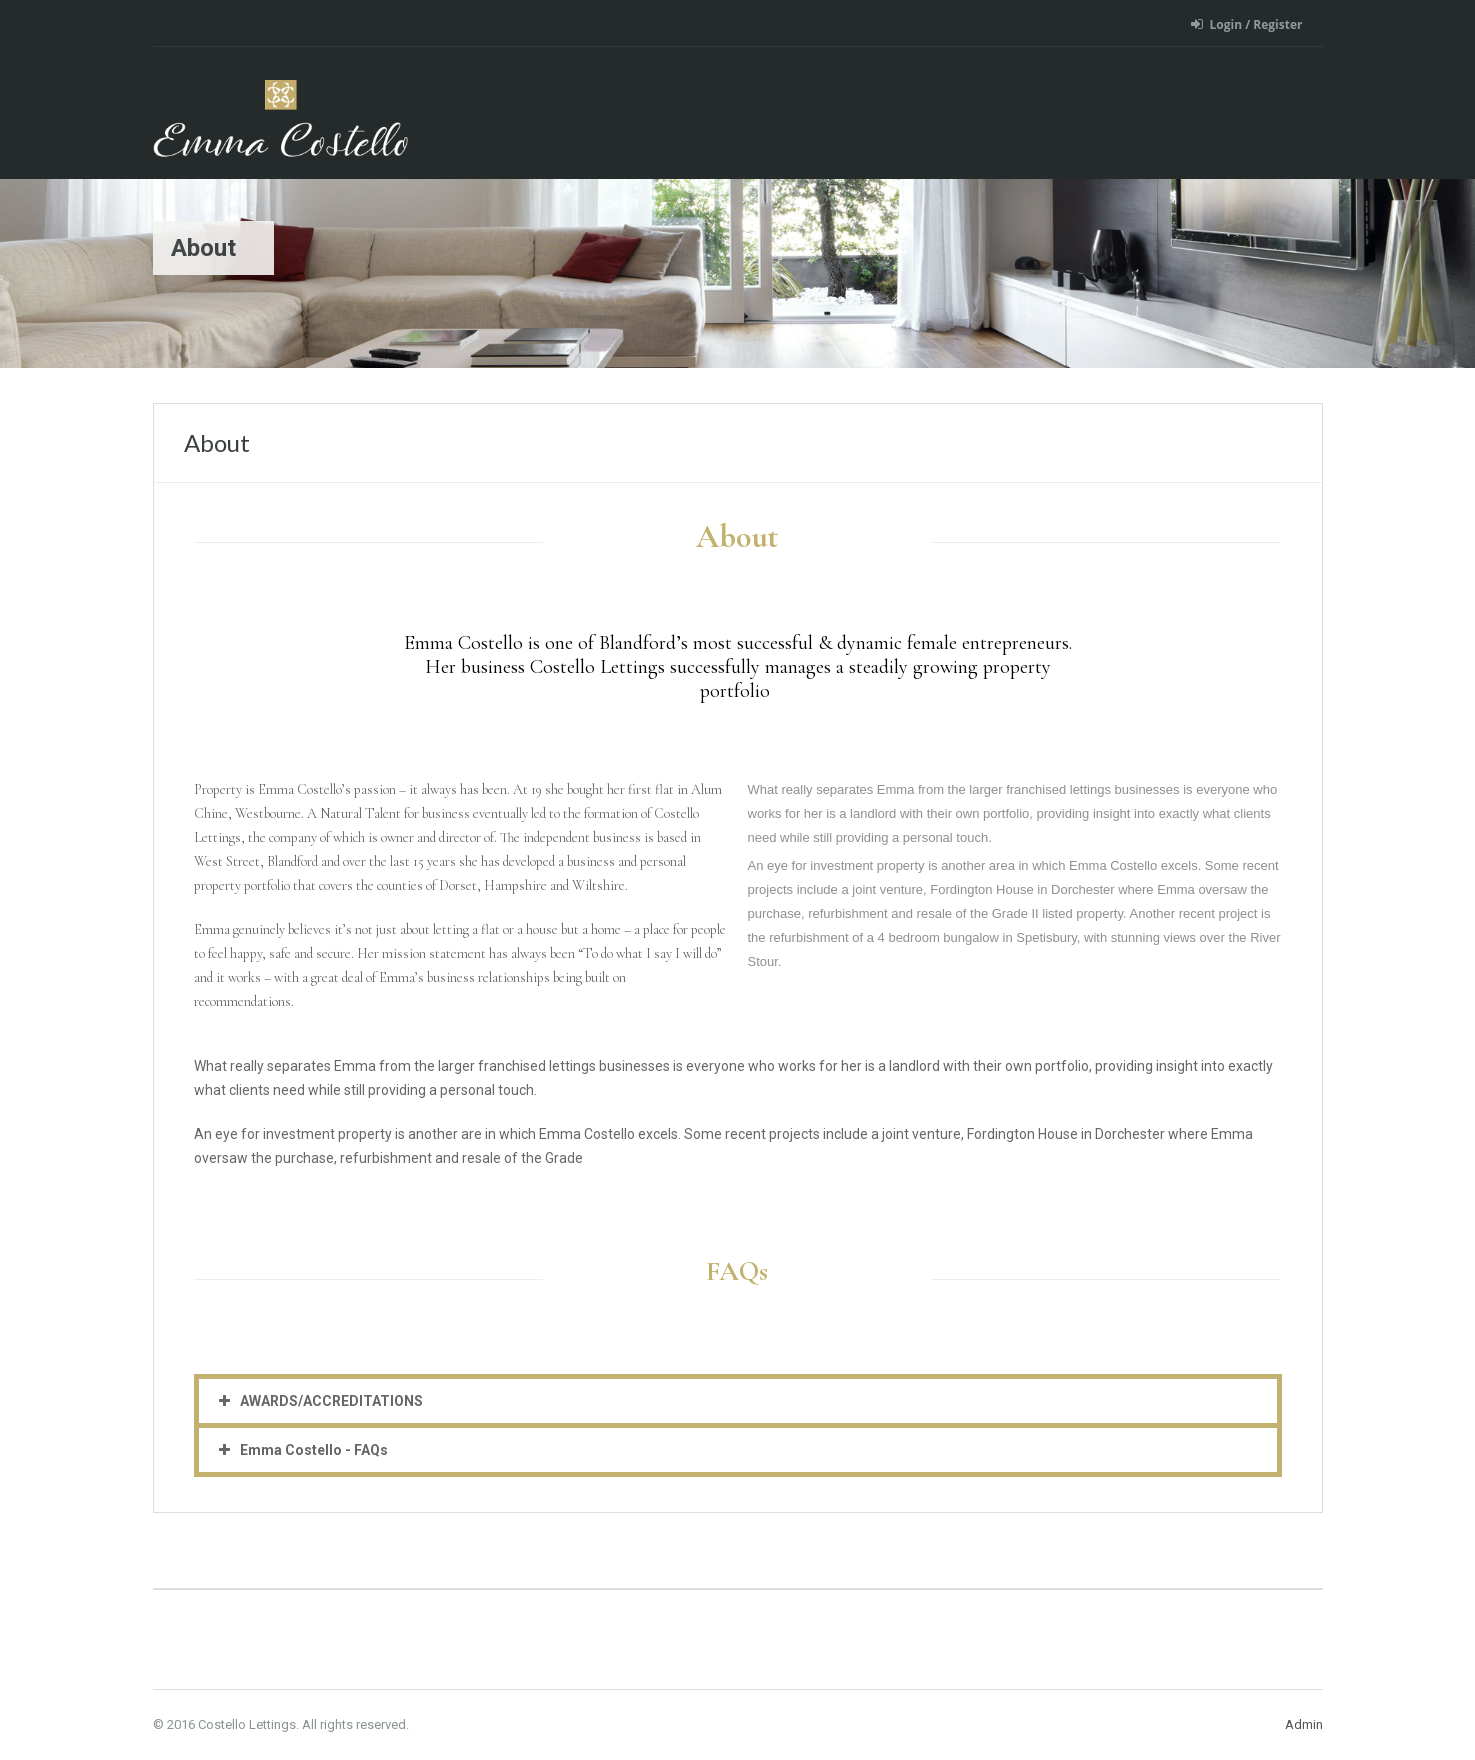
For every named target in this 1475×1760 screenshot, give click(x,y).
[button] (738, 1401)
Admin (1304, 1724)
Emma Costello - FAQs (314, 1450)
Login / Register (1247, 24)
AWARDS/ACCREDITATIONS (331, 1401)
